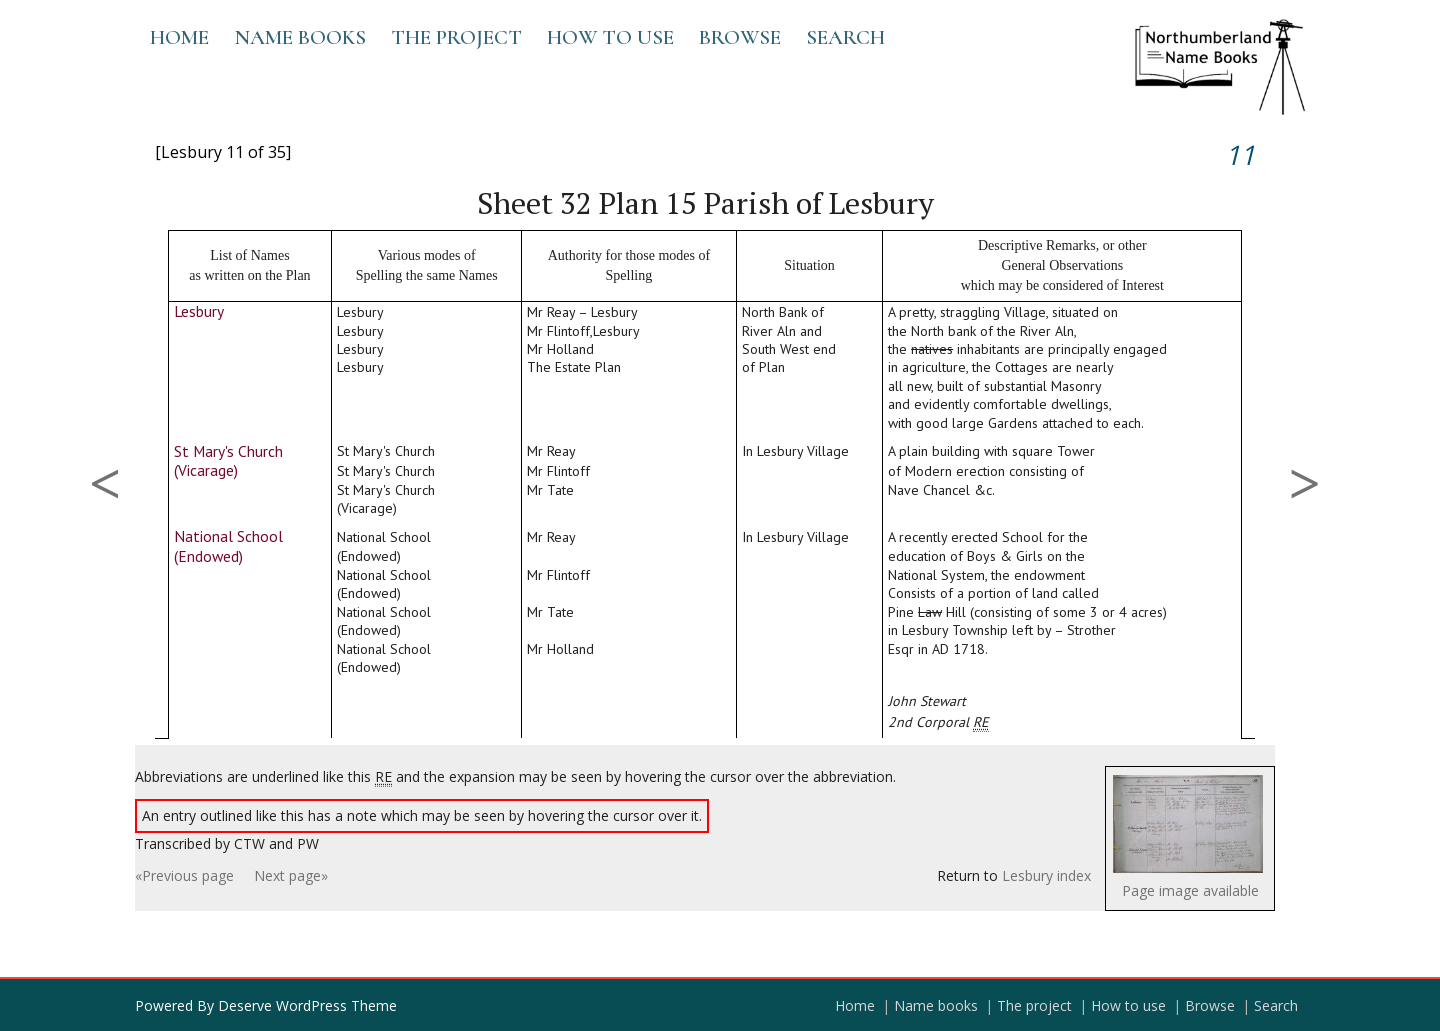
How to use (610, 37)
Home (179, 37)
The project (456, 37)
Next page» (291, 875)
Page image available (1190, 890)
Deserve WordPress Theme (307, 1005)
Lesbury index (1046, 875)
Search (845, 37)
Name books (300, 37)
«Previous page (184, 875)
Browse (740, 37)
